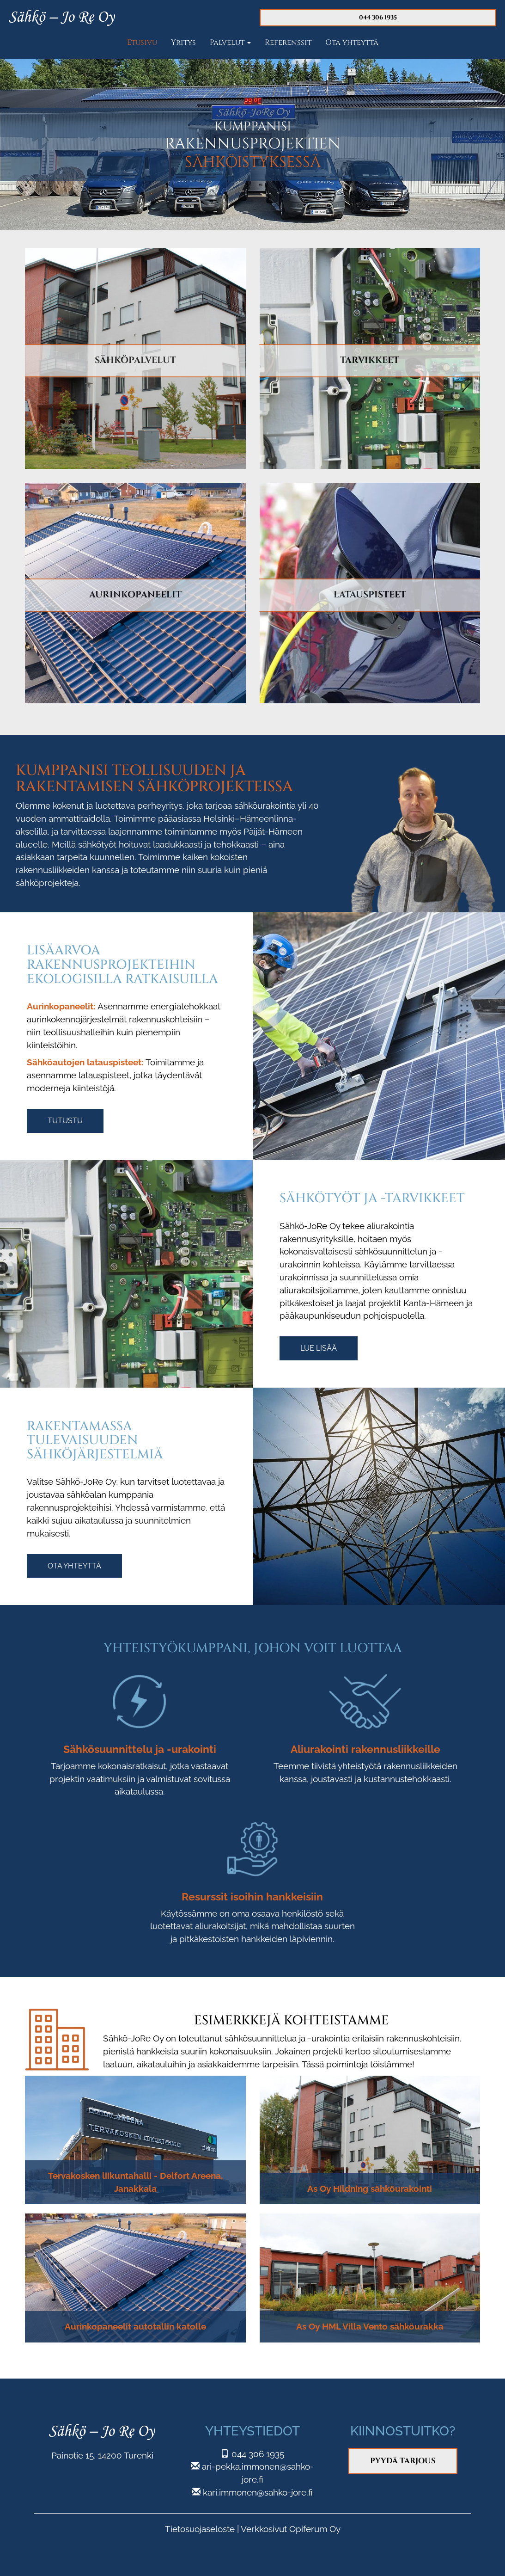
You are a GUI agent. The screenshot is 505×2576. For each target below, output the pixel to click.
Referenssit (288, 42)
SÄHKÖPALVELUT (135, 360)
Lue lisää (318, 1348)
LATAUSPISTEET (370, 595)
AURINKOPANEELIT (135, 595)
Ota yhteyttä (351, 42)
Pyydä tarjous (403, 2461)
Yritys (183, 42)
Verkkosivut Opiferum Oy (291, 2529)
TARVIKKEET (369, 360)
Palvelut (230, 42)
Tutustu (65, 1120)
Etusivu (142, 42)
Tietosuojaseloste (200, 2529)
